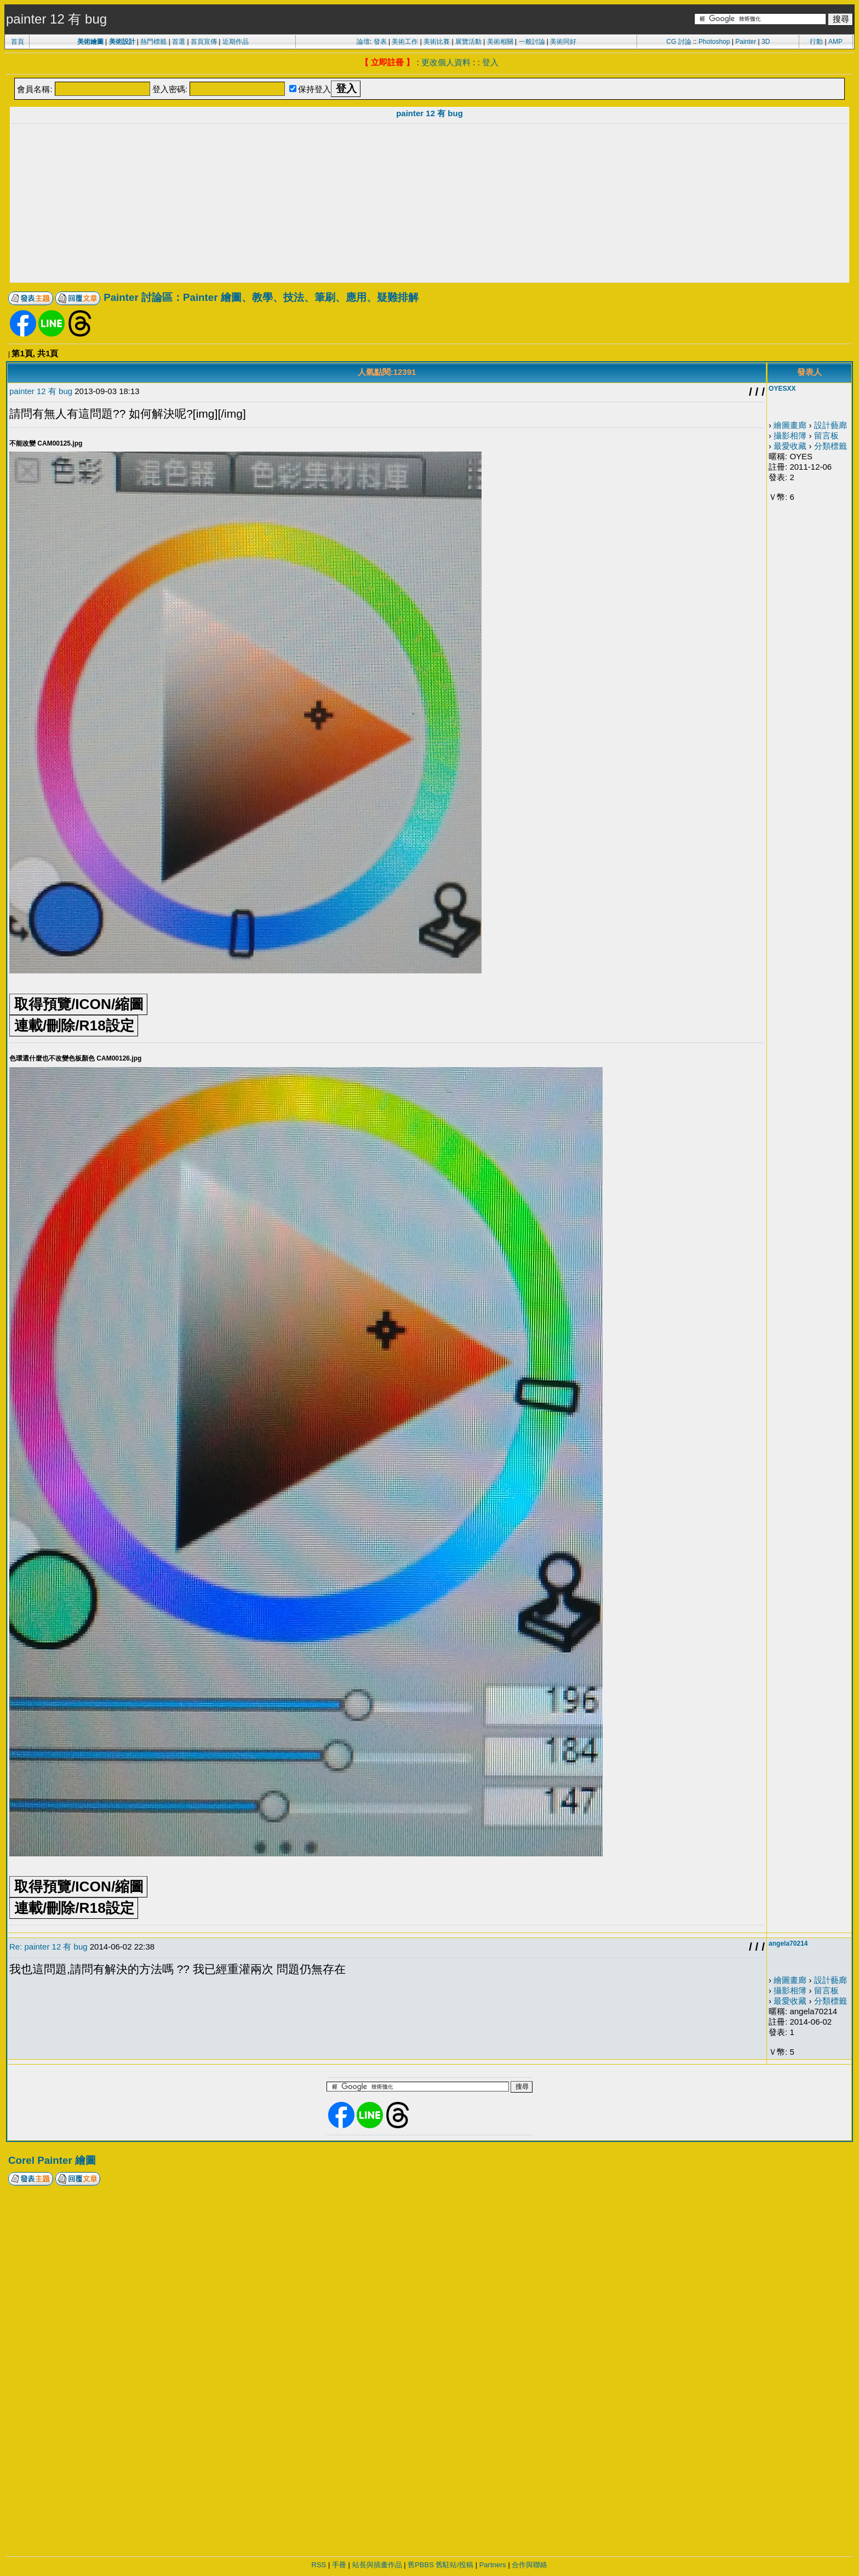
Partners (492, 2565)
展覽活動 (468, 41)
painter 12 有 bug (429, 113)
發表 (380, 41)
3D (765, 41)
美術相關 (500, 41)
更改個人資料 (446, 62)
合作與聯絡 (529, 2565)
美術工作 (405, 41)
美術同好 (563, 41)
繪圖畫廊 (790, 425)
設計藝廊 (830, 425)
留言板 (826, 435)
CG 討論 (678, 41)
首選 (178, 41)
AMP (835, 41)
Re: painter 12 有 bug (48, 1946)
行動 (816, 41)
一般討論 (532, 41)
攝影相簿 (790, 435)
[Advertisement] (429, 204)
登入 (490, 62)
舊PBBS (421, 2565)
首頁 (17, 41)
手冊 (339, 2565)
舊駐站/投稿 (454, 2565)
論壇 (363, 41)
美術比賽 (436, 41)
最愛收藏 (790, 446)
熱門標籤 (153, 41)
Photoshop (714, 41)
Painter (745, 41)
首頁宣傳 (204, 41)
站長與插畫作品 (377, 2565)
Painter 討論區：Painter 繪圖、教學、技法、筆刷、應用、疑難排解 (261, 297)
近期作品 (235, 41)
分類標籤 (830, 446)
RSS (319, 2565)
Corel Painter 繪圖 (52, 2160)
